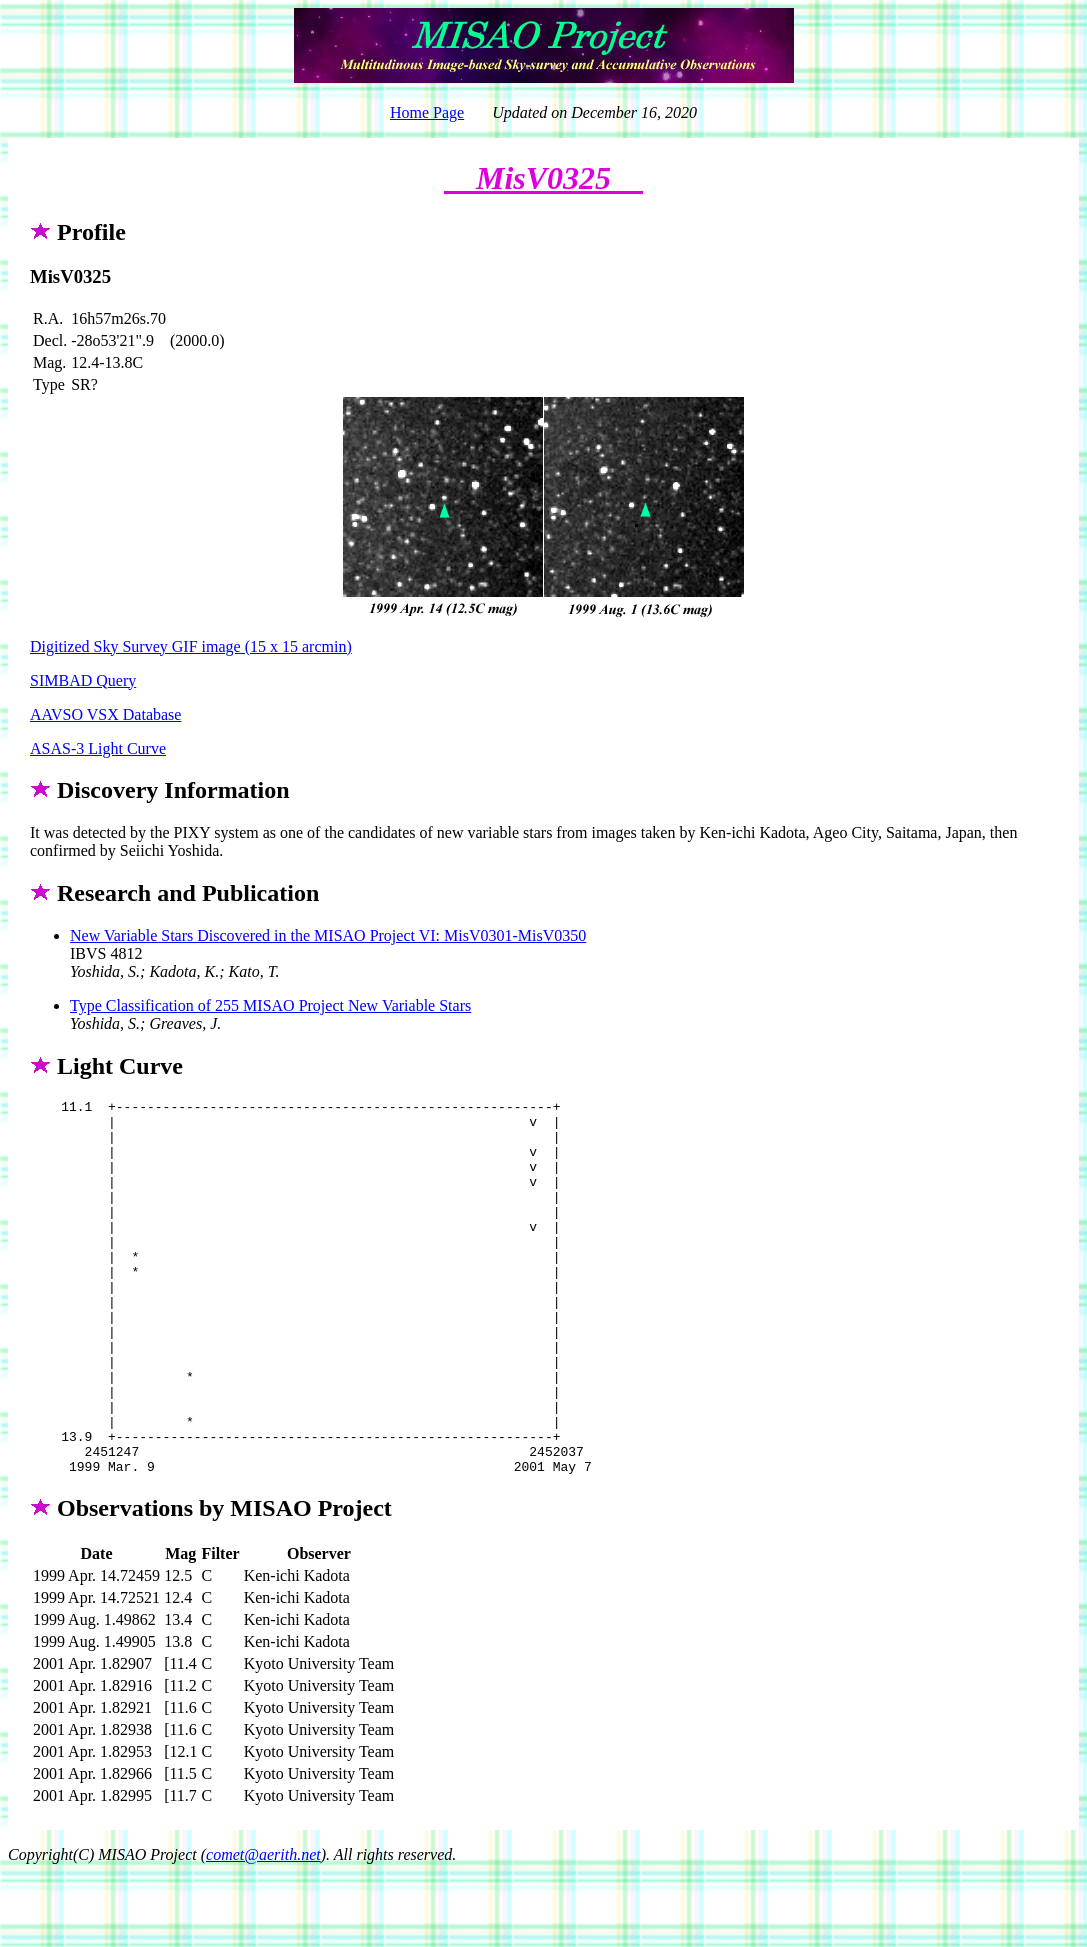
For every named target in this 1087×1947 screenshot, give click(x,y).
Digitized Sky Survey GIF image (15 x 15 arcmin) (191, 646)
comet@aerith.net (263, 1929)
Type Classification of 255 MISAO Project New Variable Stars (270, 1005)
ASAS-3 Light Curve (98, 748)
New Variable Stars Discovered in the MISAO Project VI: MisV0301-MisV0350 (328, 935)
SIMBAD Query (83, 680)
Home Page (427, 112)
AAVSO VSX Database (105, 714)
